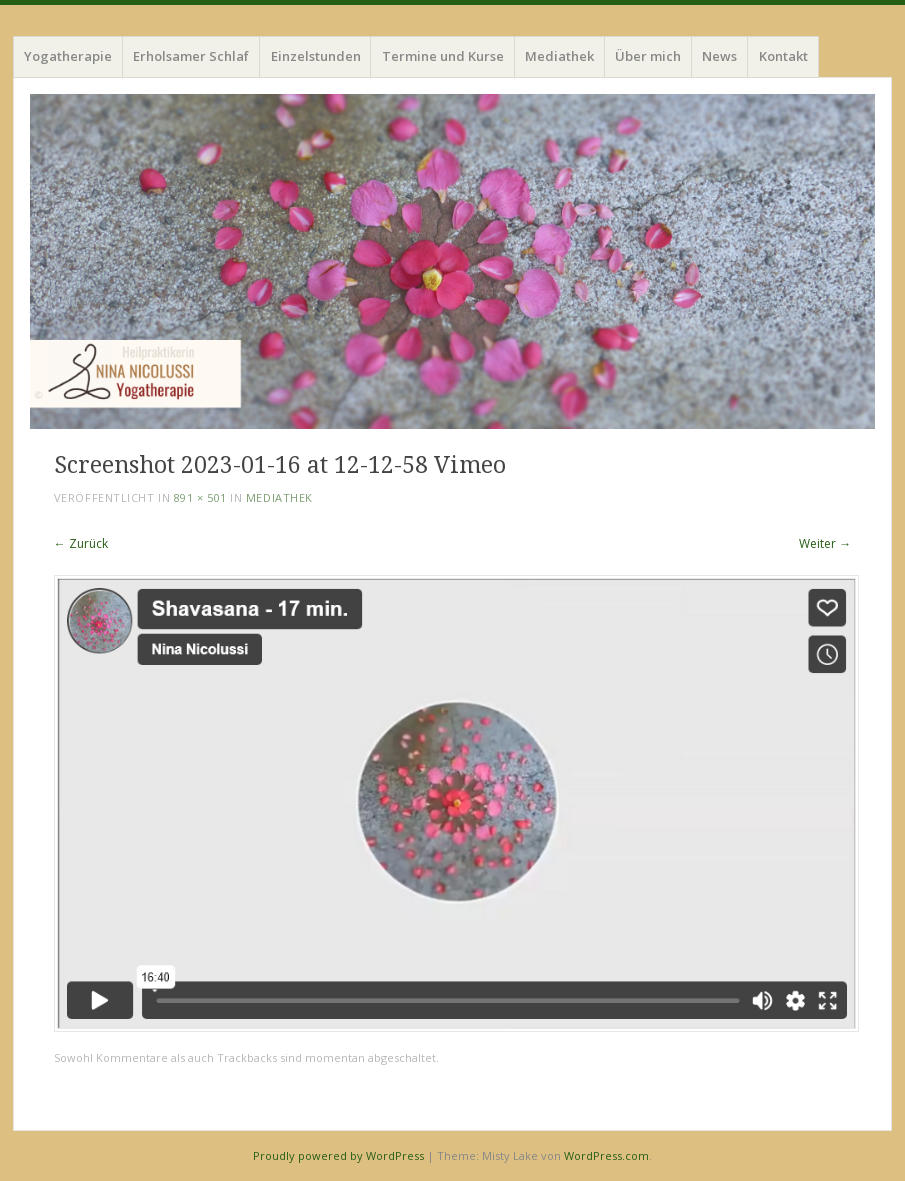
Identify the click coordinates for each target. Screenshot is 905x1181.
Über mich (648, 56)
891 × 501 (200, 497)
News (719, 56)
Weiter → (825, 543)
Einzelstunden (316, 56)
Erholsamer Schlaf (191, 56)
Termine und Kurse (443, 56)
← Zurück (81, 543)
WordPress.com (606, 1155)
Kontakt (783, 56)
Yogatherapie (68, 56)
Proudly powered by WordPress (338, 1155)
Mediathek (559, 56)
